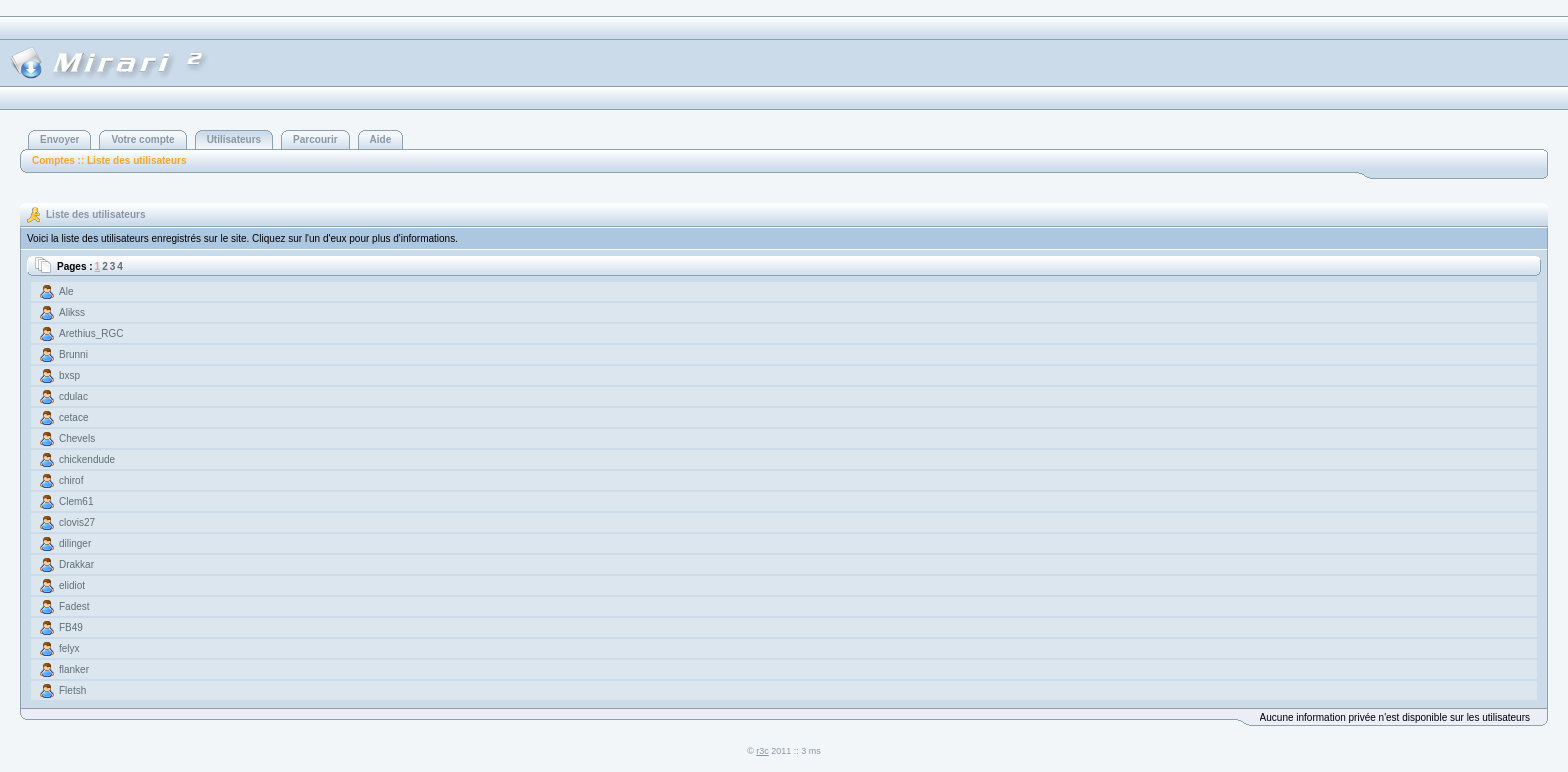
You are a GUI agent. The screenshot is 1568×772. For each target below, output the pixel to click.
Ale (66, 291)
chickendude (87, 459)
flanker (74, 669)
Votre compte (142, 139)
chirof (71, 480)
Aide (381, 139)
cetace (73, 417)
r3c (762, 751)
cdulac (73, 396)
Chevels (77, 438)
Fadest (74, 606)
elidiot (72, 585)
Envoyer (59, 139)
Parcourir (315, 139)
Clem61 (76, 501)
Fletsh (72, 690)
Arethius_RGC (91, 333)
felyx (69, 648)
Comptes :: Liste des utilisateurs (109, 160)
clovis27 (77, 522)
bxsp (69, 375)
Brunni (73, 354)
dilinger (75, 543)
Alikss (72, 312)
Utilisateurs (234, 139)
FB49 (71, 627)
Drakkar (76, 564)
